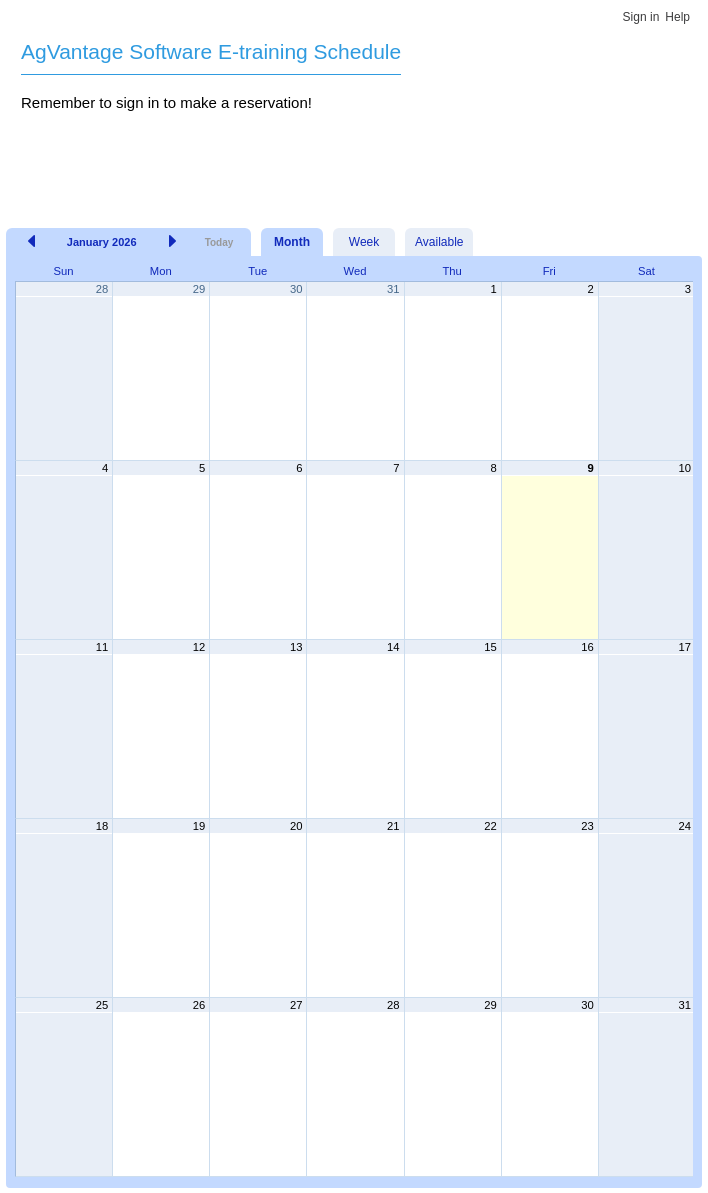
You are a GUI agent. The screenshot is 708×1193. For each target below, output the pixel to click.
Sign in (641, 17)
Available (439, 242)
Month (292, 242)
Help (677, 17)
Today (219, 242)
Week (364, 242)
